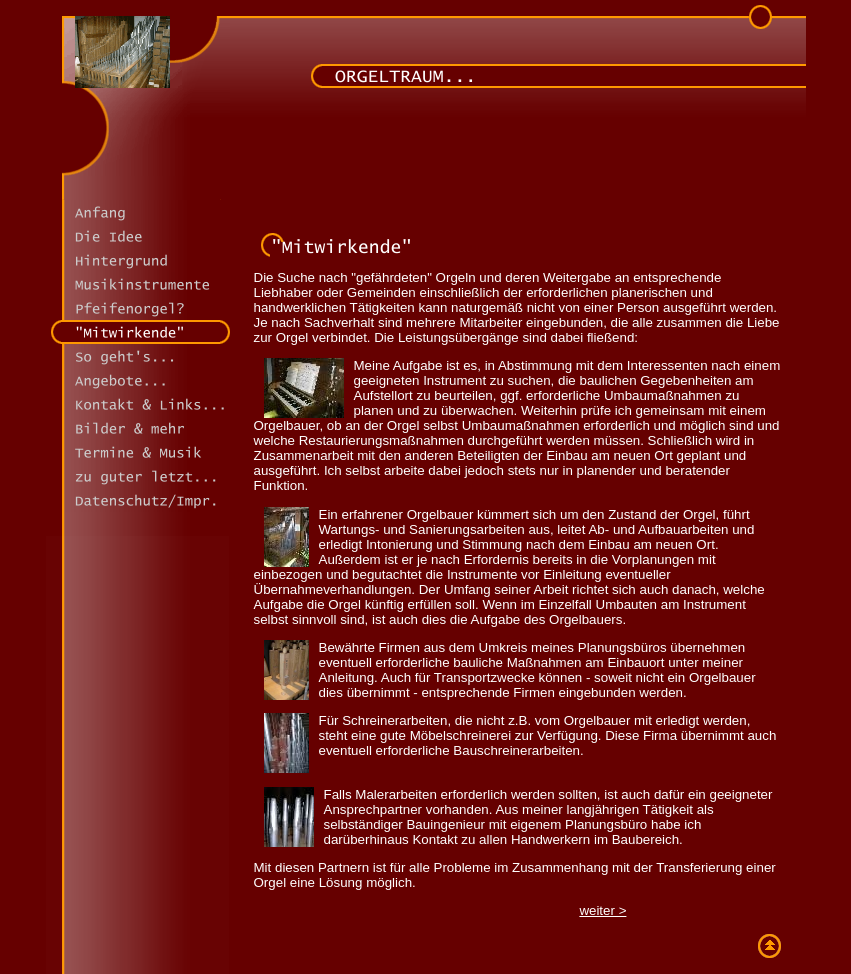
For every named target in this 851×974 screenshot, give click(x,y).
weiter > (602, 910)
